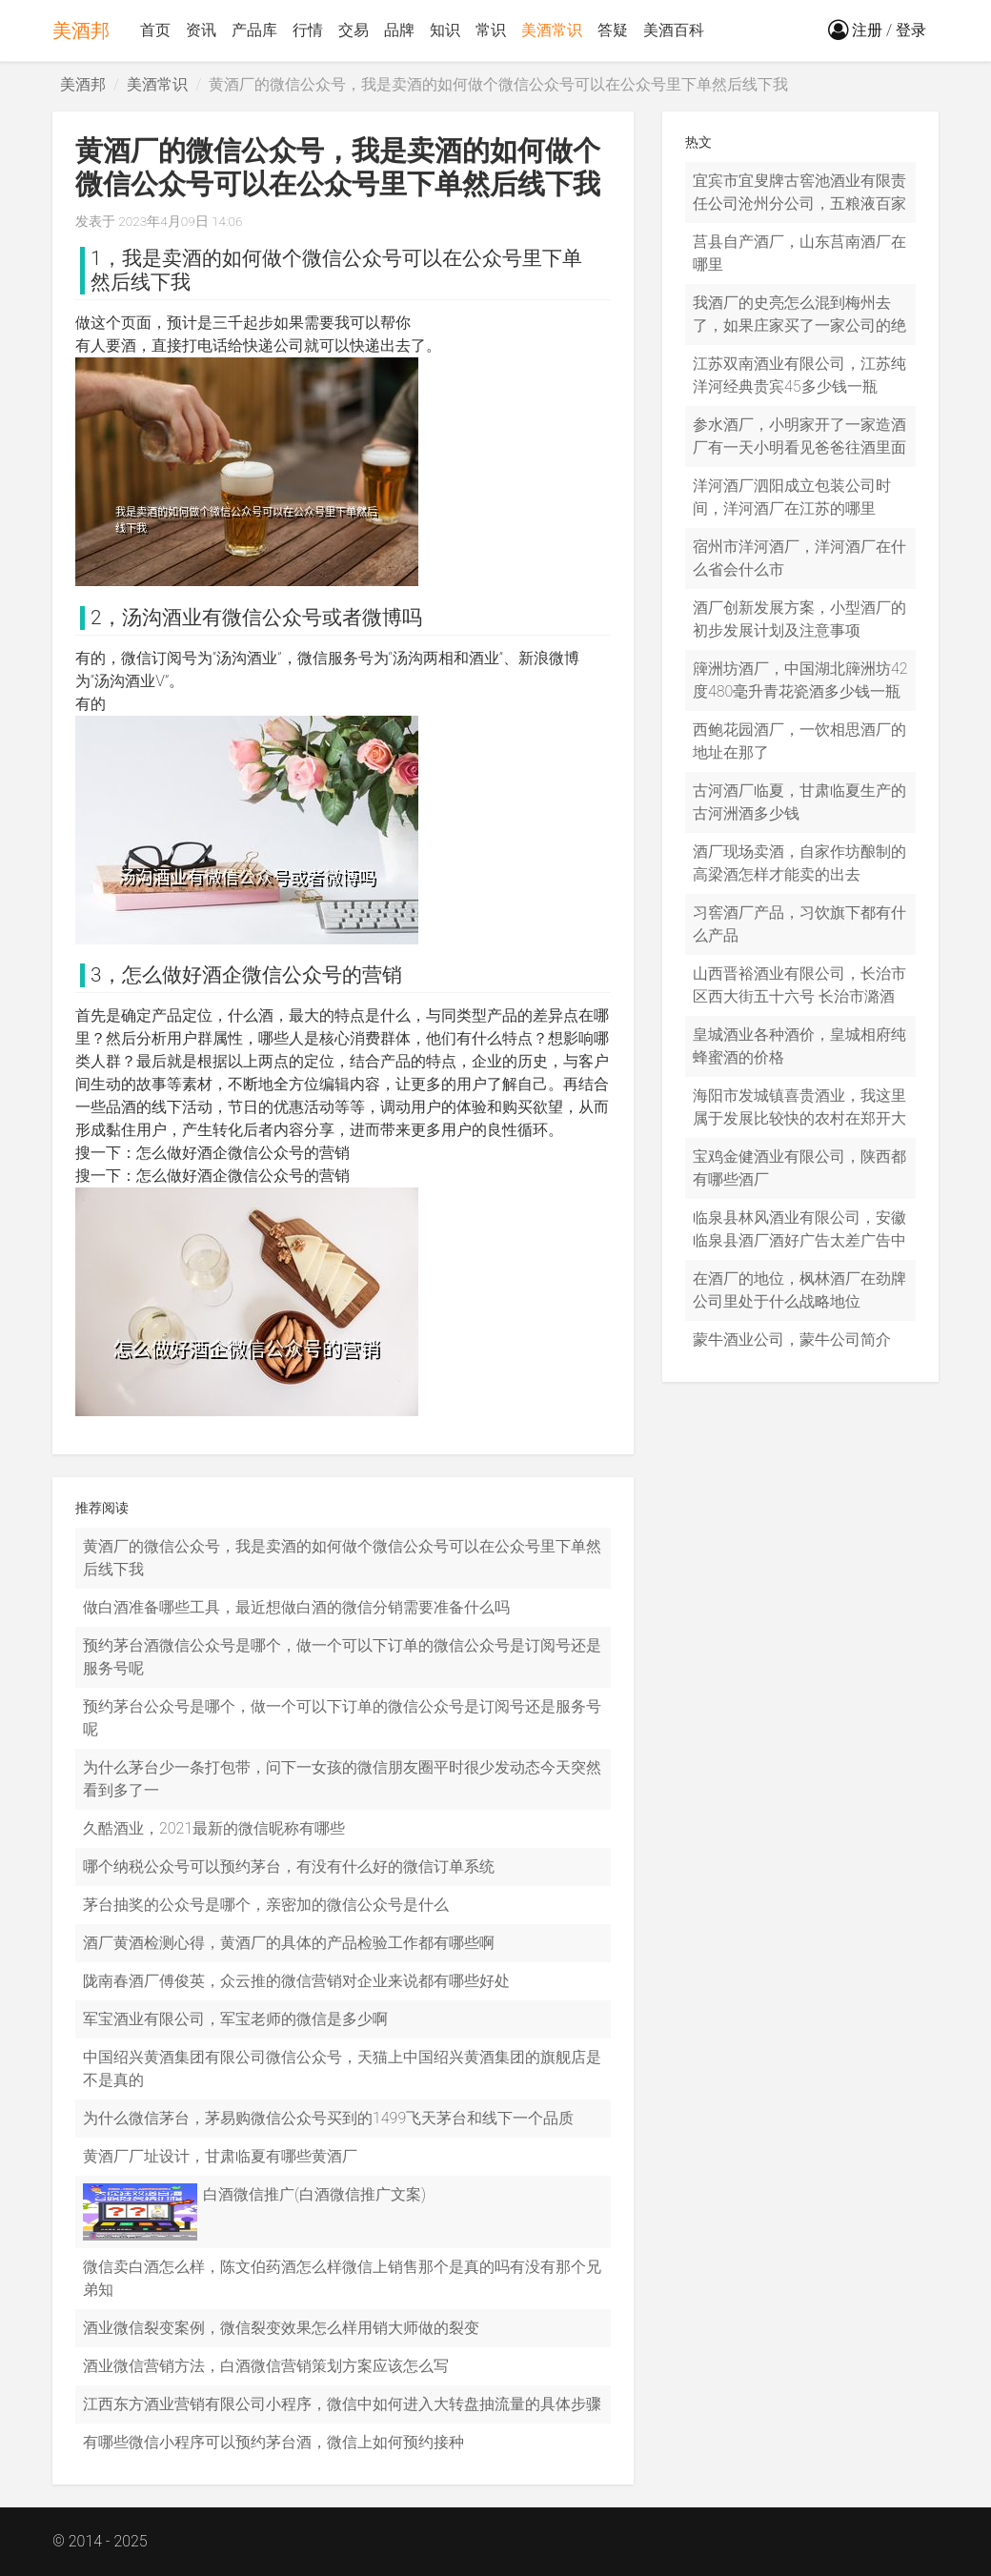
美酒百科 (673, 30)
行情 (308, 30)
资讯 (201, 30)
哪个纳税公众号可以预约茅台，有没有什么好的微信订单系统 (289, 1866)
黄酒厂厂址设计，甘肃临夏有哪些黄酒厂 (220, 2156)
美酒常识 (551, 30)
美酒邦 (81, 30)
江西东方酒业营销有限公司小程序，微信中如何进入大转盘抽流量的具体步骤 (342, 2404)
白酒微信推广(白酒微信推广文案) (314, 2194)
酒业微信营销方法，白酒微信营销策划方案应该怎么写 (266, 2366)
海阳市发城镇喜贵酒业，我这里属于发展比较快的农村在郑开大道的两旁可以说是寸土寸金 (799, 1118)
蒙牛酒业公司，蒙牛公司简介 (792, 1339)
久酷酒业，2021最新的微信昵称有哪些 (214, 1828)
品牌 (399, 30)
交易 (353, 30)
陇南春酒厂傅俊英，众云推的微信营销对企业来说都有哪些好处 (296, 1981)
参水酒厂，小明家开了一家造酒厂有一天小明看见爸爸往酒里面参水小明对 (799, 447)
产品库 (254, 30)
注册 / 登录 (877, 30)
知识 (445, 30)
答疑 (612, 30)
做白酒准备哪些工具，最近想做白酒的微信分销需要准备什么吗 (296, 1607)
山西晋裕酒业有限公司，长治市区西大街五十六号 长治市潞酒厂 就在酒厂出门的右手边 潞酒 (799, 996)
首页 (155, 30)
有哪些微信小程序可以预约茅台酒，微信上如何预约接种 (273, 2442)
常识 (490, 30)
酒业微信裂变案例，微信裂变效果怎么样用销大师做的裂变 (281, 2328)
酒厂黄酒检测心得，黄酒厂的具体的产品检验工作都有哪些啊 (289, 1943)
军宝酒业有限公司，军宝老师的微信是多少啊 (235, 2019)
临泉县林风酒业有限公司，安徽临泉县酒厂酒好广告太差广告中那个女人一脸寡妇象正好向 (799, 1240)
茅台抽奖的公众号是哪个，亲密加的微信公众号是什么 (266, 1905)
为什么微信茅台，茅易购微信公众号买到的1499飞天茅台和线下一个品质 (328, 2118)
